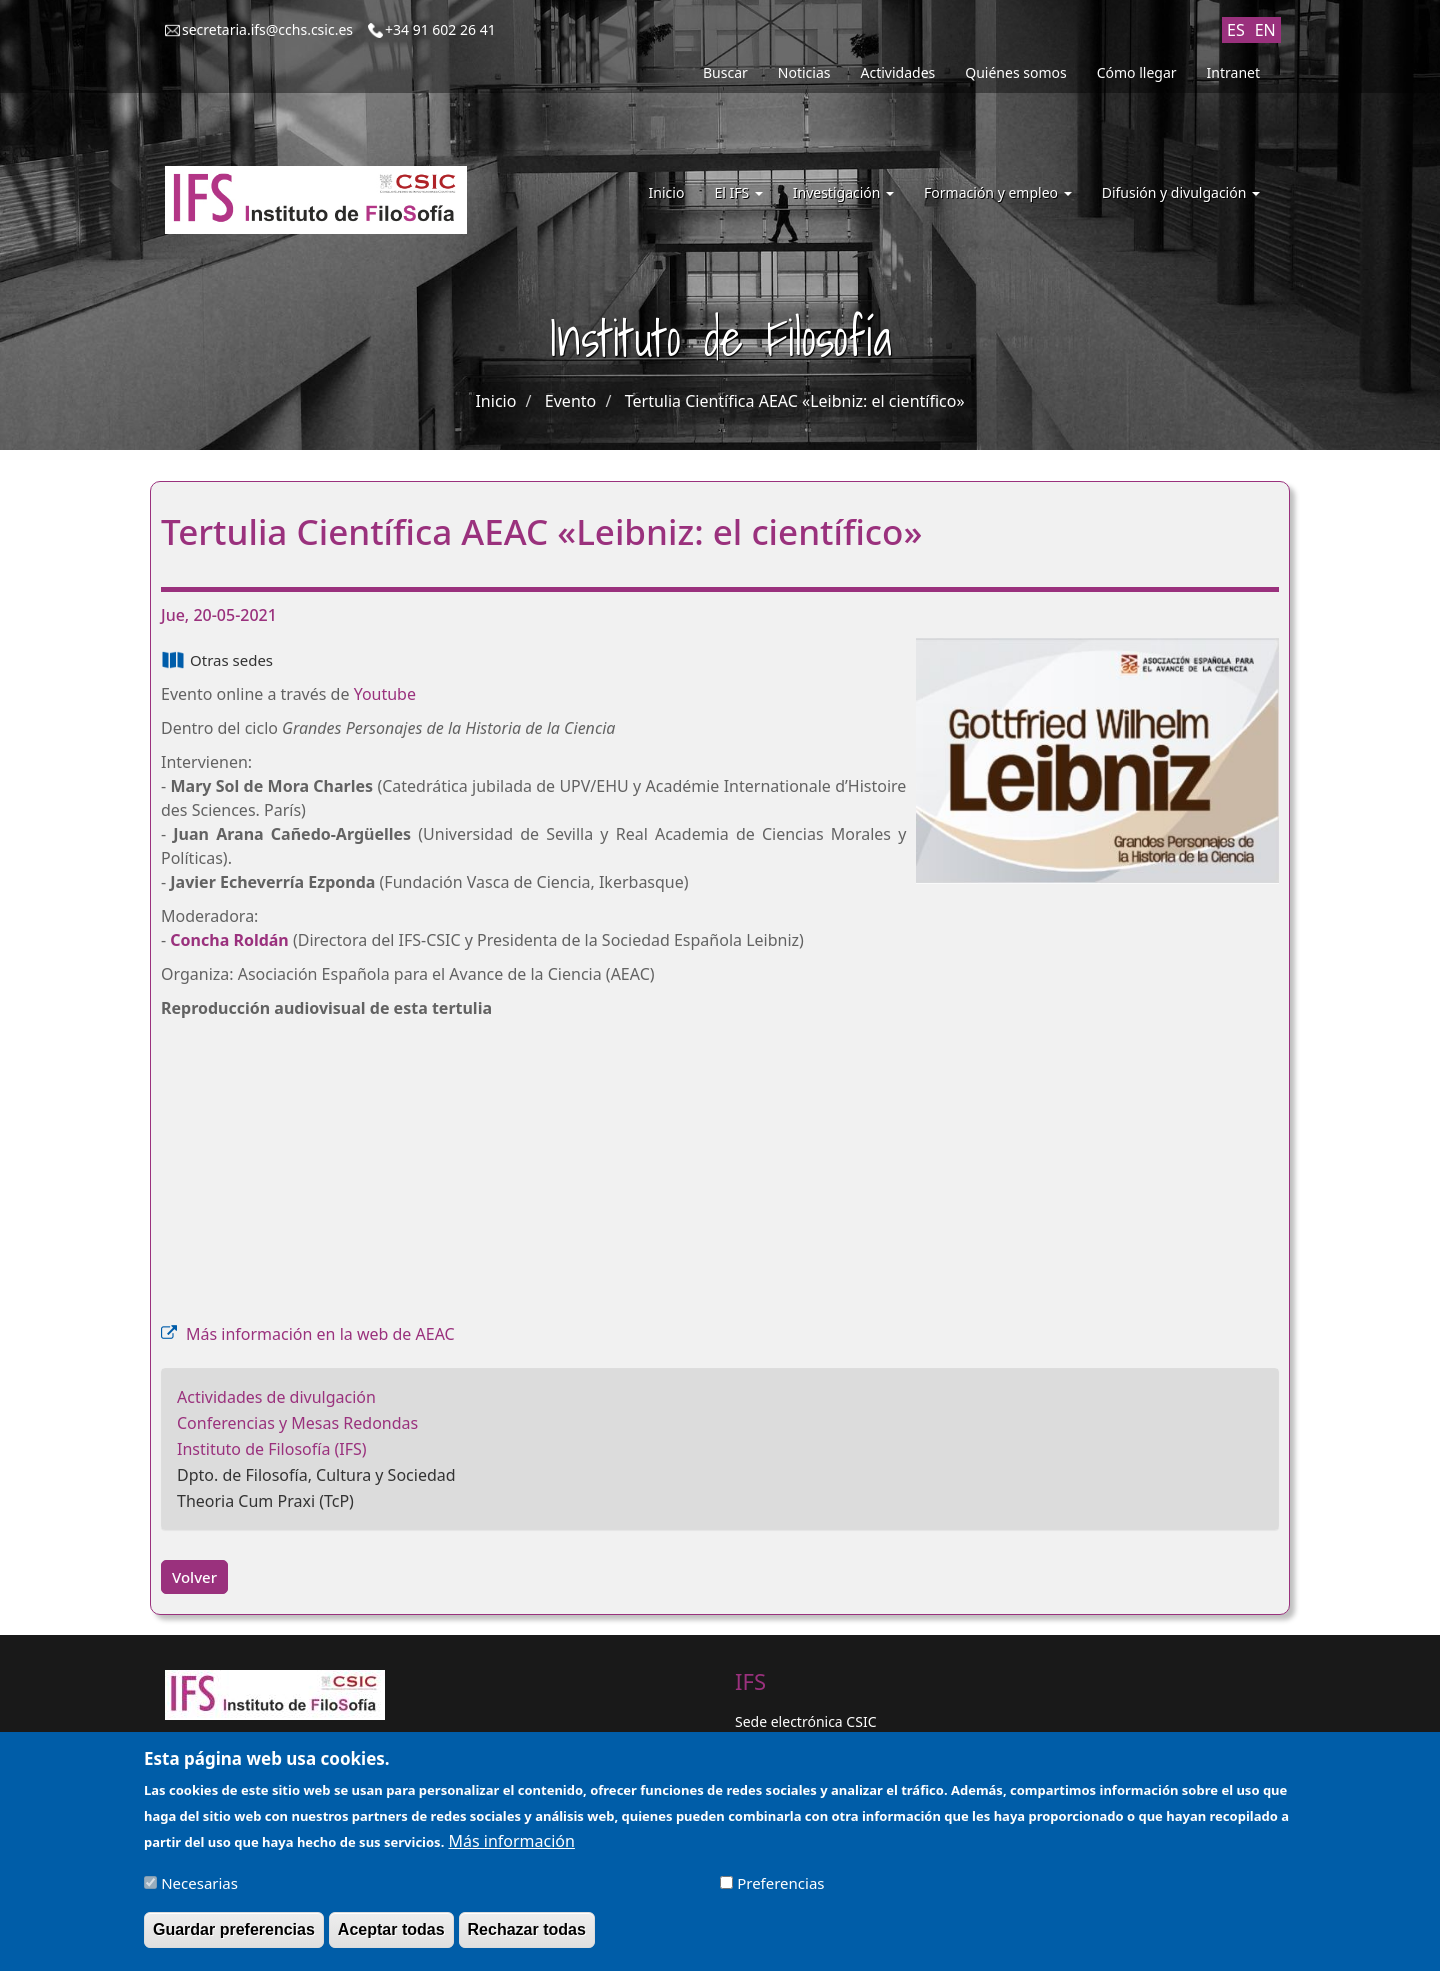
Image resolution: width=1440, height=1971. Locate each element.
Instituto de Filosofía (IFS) (272, 1449)
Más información (511, 1841)
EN (1265, 30)
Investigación (843, 192)
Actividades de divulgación (276, 1397)
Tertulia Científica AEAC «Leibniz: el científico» (795, 401)
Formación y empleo (998, 192)
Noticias (804, 72)
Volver (194, 1577)
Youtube (385, 694)
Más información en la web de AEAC (320, 1334)
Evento (570, 401)
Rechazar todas (527, 1929)
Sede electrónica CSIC (805, 1721)
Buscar (725, 72)
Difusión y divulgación (1181, 192)
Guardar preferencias (234, 1929)
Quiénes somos (1015, 72)
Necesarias (199, 1883)
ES (1236, 30)
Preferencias (780, 1883)
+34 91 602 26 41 (440, 29)
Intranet (1233, 72)
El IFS (738, 192)
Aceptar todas (391, 1929)
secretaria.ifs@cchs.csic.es (267, 29)
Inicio (667, 192)
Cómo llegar (1137, 72)
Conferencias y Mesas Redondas (297, 1423)
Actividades (898, 72)
